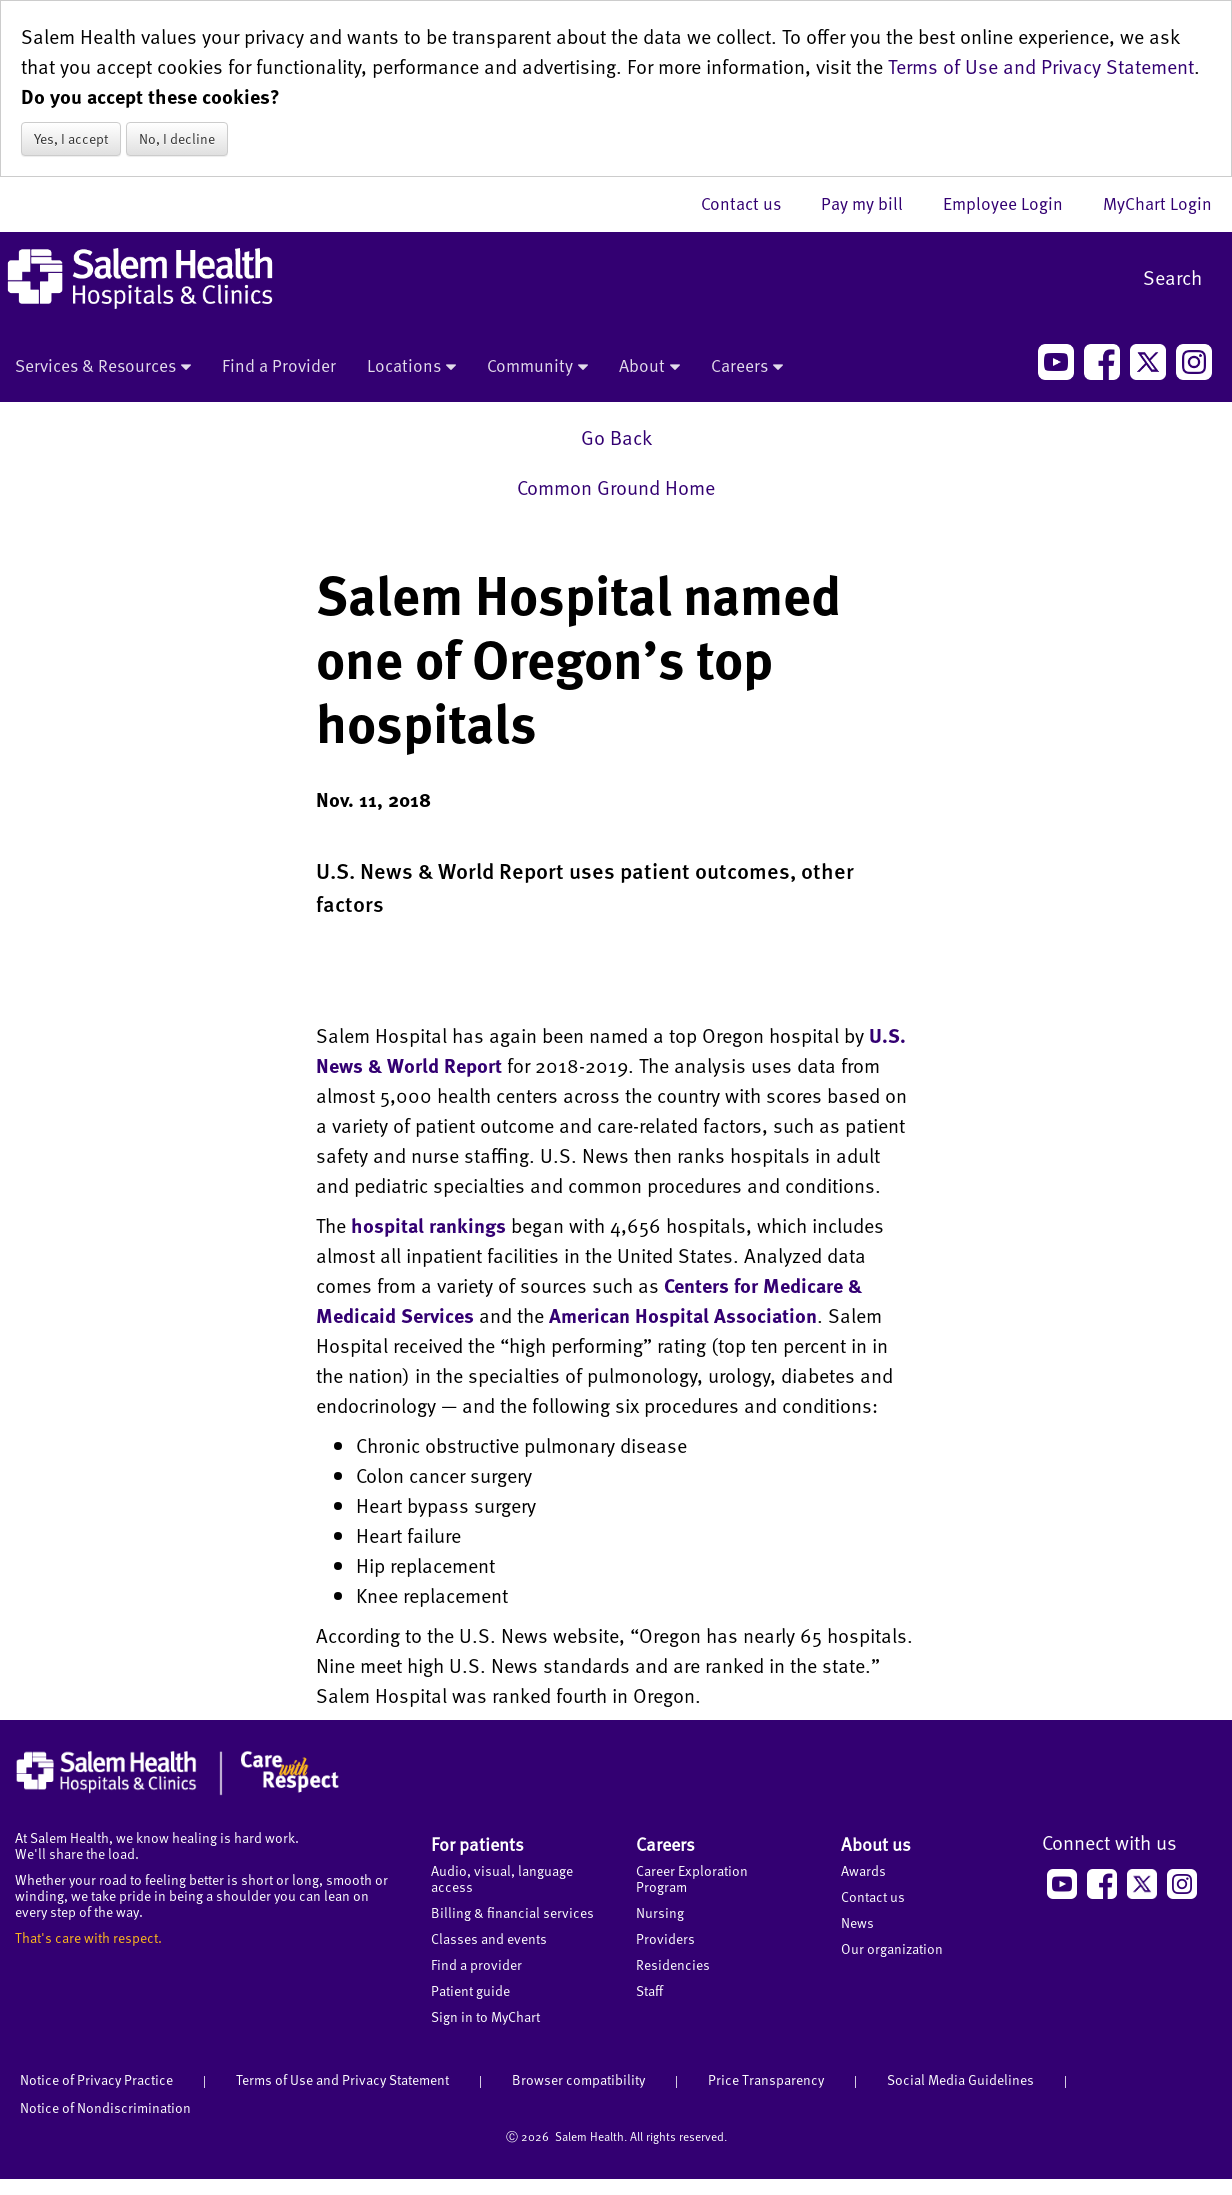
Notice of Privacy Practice (96, 2079)
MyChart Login (1157, 203)
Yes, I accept (71, 138)
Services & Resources (103, 367)
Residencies (673, 1964)
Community (537, 367)
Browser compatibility (578, 2079)
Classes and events (489, 1938)
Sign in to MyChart (485, 2016)
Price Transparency (766, 2079)
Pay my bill (872, 203)
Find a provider (476, 1964)
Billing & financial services (512, 1912)
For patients (477, 1843)
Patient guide (470, 1990)
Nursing (660, 1912)
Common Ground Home (616, 487)
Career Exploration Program (692, 1878)
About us (876, 1843)
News (857, 1922)
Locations (411, 367)
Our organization (892, 1948)
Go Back (616, 437)
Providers (665, 1938)
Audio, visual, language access (502, 1878)
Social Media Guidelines (960, 2079)
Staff (649, 1990)
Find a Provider (279, 365)
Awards (863, 1870)
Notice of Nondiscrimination (105, 2107)
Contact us (751, 203)
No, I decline (177, 138)
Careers (747, 367)
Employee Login (1013, 203)
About (649, 367)
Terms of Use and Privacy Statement (1041, 66)
